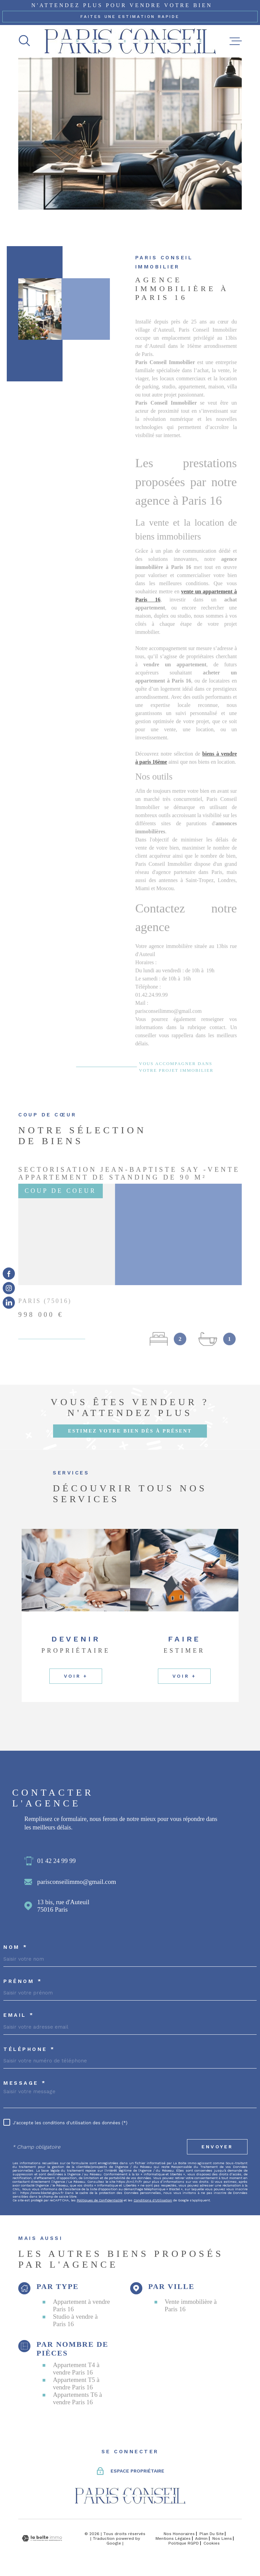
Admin (201, 2538)
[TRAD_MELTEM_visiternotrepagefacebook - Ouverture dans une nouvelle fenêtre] (9, 1273)
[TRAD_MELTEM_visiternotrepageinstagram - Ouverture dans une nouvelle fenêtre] (9, 1288)
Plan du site (211, 2533)
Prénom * (22, 1981)
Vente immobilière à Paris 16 (191, 2305)
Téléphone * (29, 2049)
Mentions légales (173, 2538)
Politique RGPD (183, 2543)
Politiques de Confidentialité (100, 2200)
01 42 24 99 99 (56, 1860)
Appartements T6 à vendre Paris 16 (77, 2398)
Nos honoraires (179, 2533)
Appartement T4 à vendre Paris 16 (76, 2368)
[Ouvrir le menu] (236, 41)
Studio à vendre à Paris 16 (75, 2320)
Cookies (212, 2543)
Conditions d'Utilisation (153, 2200)
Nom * (15, 1947)
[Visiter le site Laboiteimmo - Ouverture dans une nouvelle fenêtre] (42, 2538)
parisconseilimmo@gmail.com (76, 1881)
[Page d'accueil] (130, 41)
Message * (25, 2083)
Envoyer (217, 2146)
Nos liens (222, 2538)
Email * (18, 2015)
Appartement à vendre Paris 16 (81, 2305)
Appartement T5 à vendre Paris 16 (76, 2383)
